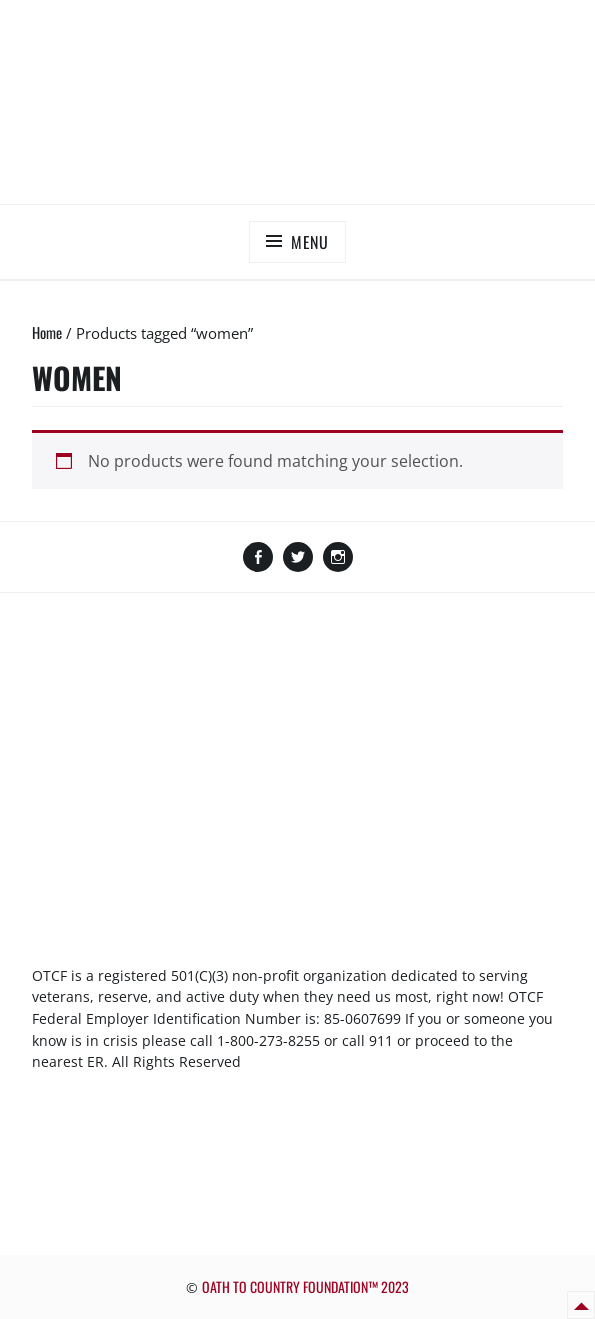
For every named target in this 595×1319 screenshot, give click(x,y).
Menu (310, 242)
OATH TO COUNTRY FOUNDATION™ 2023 (305, 1286)
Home (47, 332)
